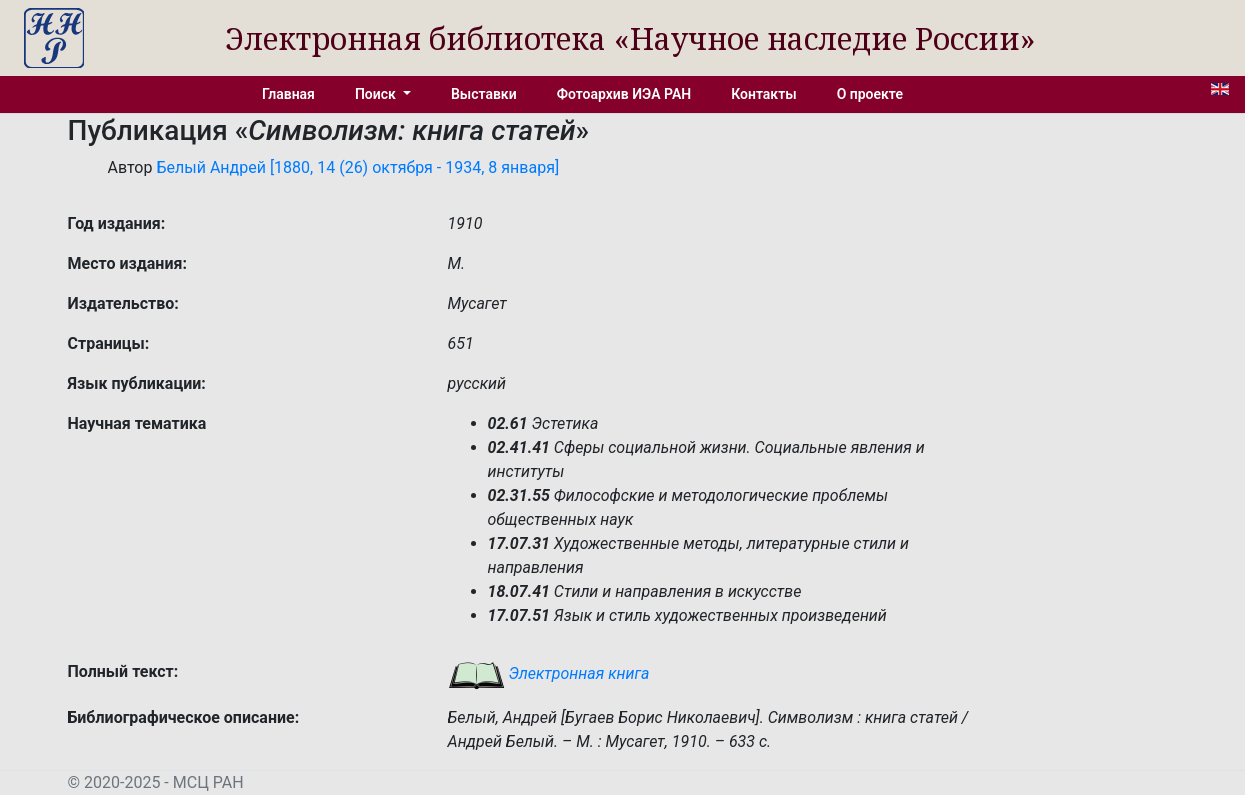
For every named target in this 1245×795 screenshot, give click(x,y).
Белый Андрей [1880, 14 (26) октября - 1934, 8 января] (357, 167)
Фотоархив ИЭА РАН (624, 94)
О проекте (870, 94)
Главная (288, 94)
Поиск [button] (377, 94)
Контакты (763, 94)
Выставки (484, 94)
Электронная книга (549, 673)
